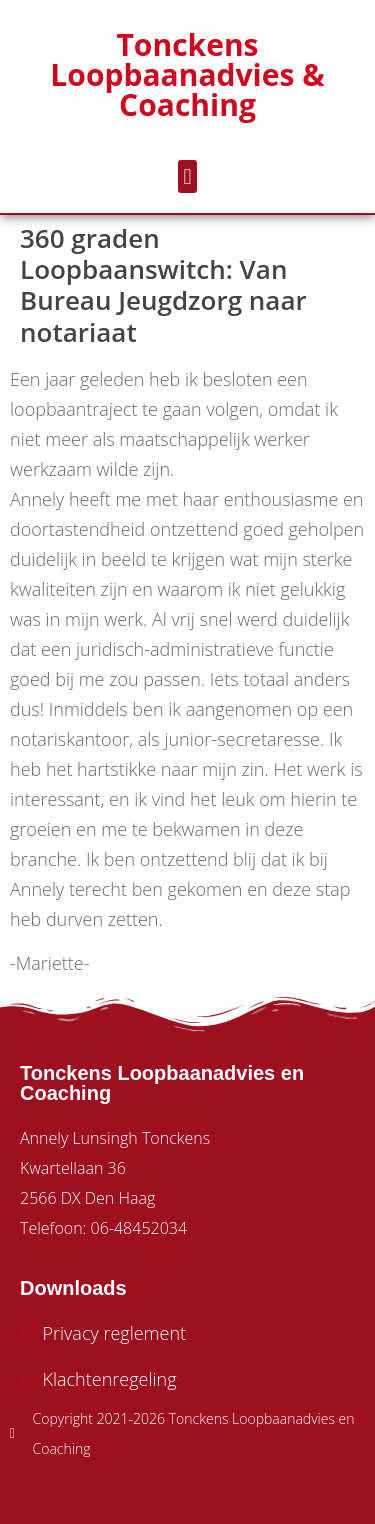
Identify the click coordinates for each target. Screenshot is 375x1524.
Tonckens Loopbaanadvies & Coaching (187, 74)
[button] (187, 176)
